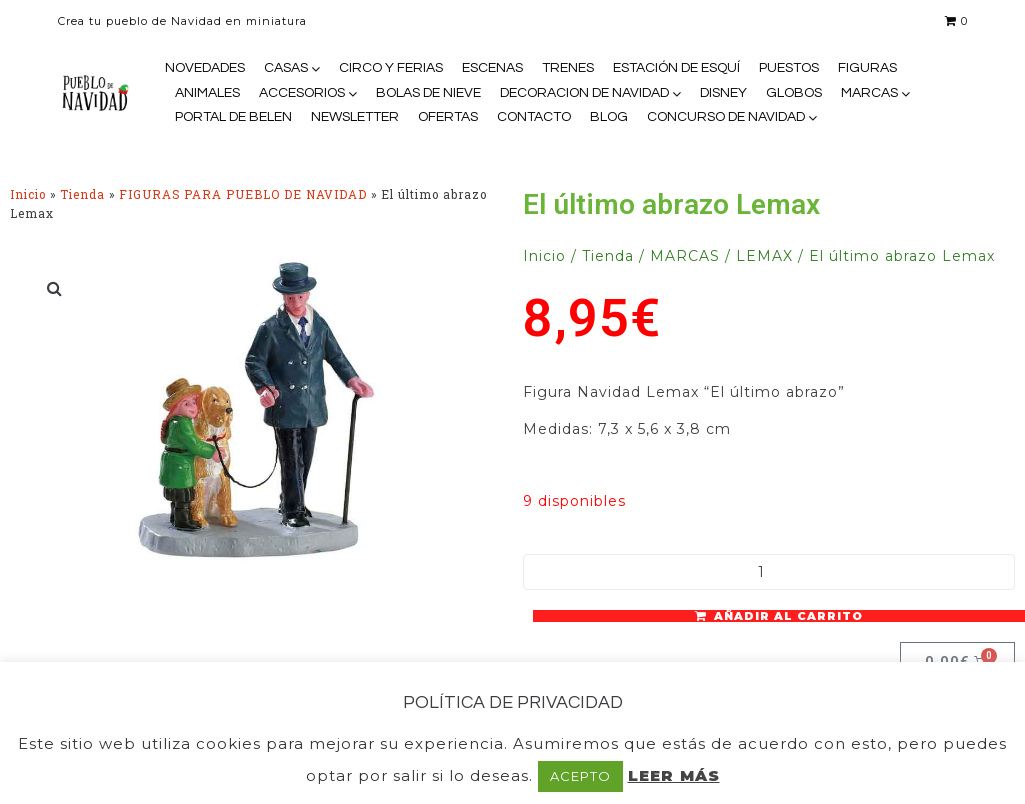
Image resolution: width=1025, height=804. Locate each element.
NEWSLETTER (355, 117)
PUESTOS (789, 68)
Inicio (28, 194)
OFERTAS (448, 117)
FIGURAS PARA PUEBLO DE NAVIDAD (243, 194)
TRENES (568, 68)
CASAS (286, 68)
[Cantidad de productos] (769, 572)
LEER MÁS (674, 775)
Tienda (82, 194)
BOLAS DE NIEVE (428, 93)
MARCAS (869, 93)
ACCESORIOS (302, 93)
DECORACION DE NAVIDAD (584, 93)
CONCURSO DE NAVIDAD (726, 117)
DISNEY (723, 93)
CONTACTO (534, 117)
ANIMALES (207, 93)
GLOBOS (794, 93)
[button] (55, 288)
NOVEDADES (205, 68)
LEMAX (764, 256)
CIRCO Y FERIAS (391, 68)
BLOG (609, 117)
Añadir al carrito (788, 616)
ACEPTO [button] (580, 776)
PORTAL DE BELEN (233, 117)
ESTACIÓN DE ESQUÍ (676, 68)
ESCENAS (492, 68)
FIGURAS (867, 68)
